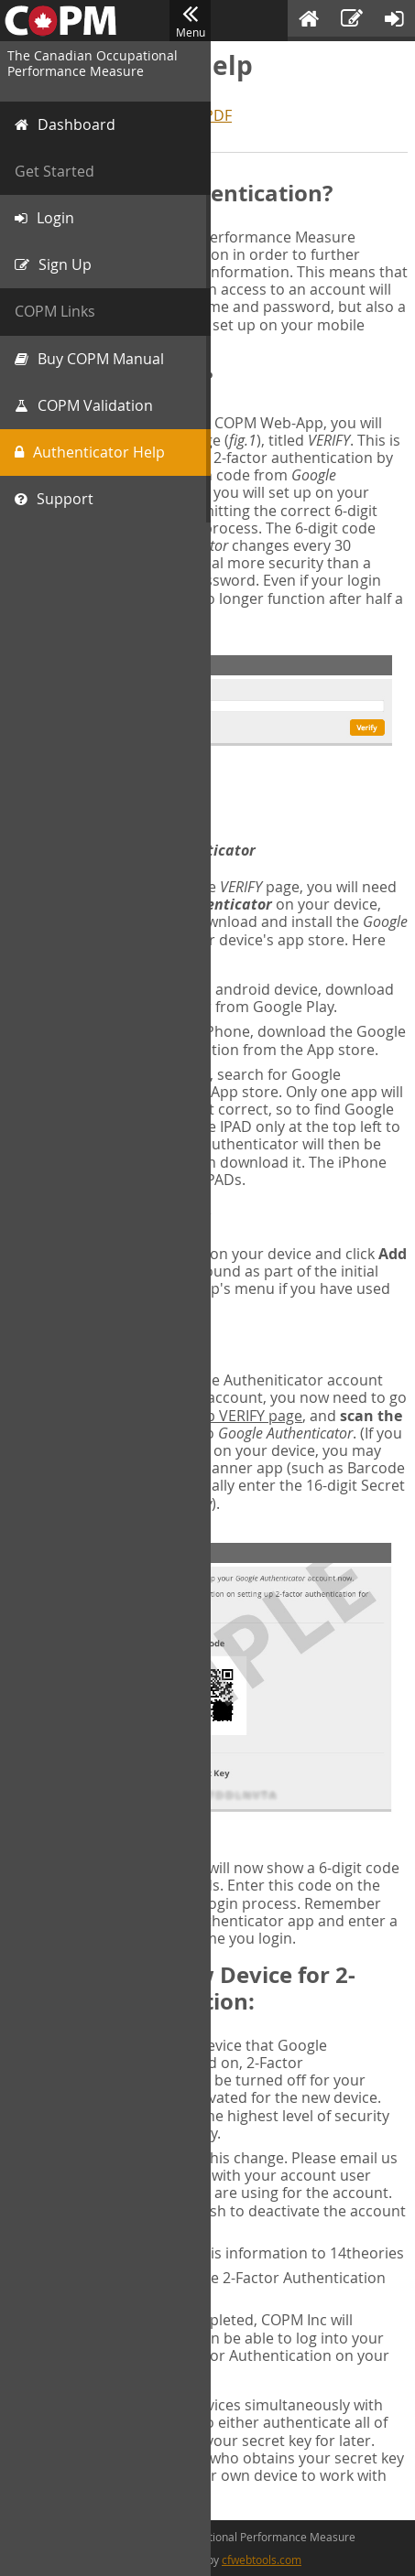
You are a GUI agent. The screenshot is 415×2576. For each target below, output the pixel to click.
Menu (190, 21)
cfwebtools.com (261, 2559)
